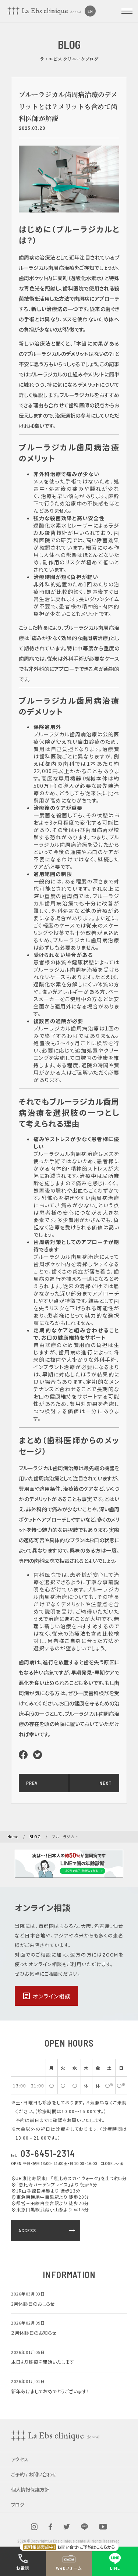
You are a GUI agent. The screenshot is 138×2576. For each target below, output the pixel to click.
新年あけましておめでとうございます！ (50, 2391)
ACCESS (47, 2230)
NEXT (105, 1783)
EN (90, 11)
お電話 (22, 2561)
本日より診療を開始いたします (42, 2361)
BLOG (35, 1836)
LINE (115, 2561)
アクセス (19, 2459)
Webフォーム (69, 2561)
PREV (32, 1783)
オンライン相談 (46, 1995)
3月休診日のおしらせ (33, 2303)
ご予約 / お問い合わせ (34, 2474)
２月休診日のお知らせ (34, 2332)
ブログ (17, 2504)
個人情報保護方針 (30, 2489)
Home (12, 1836)
